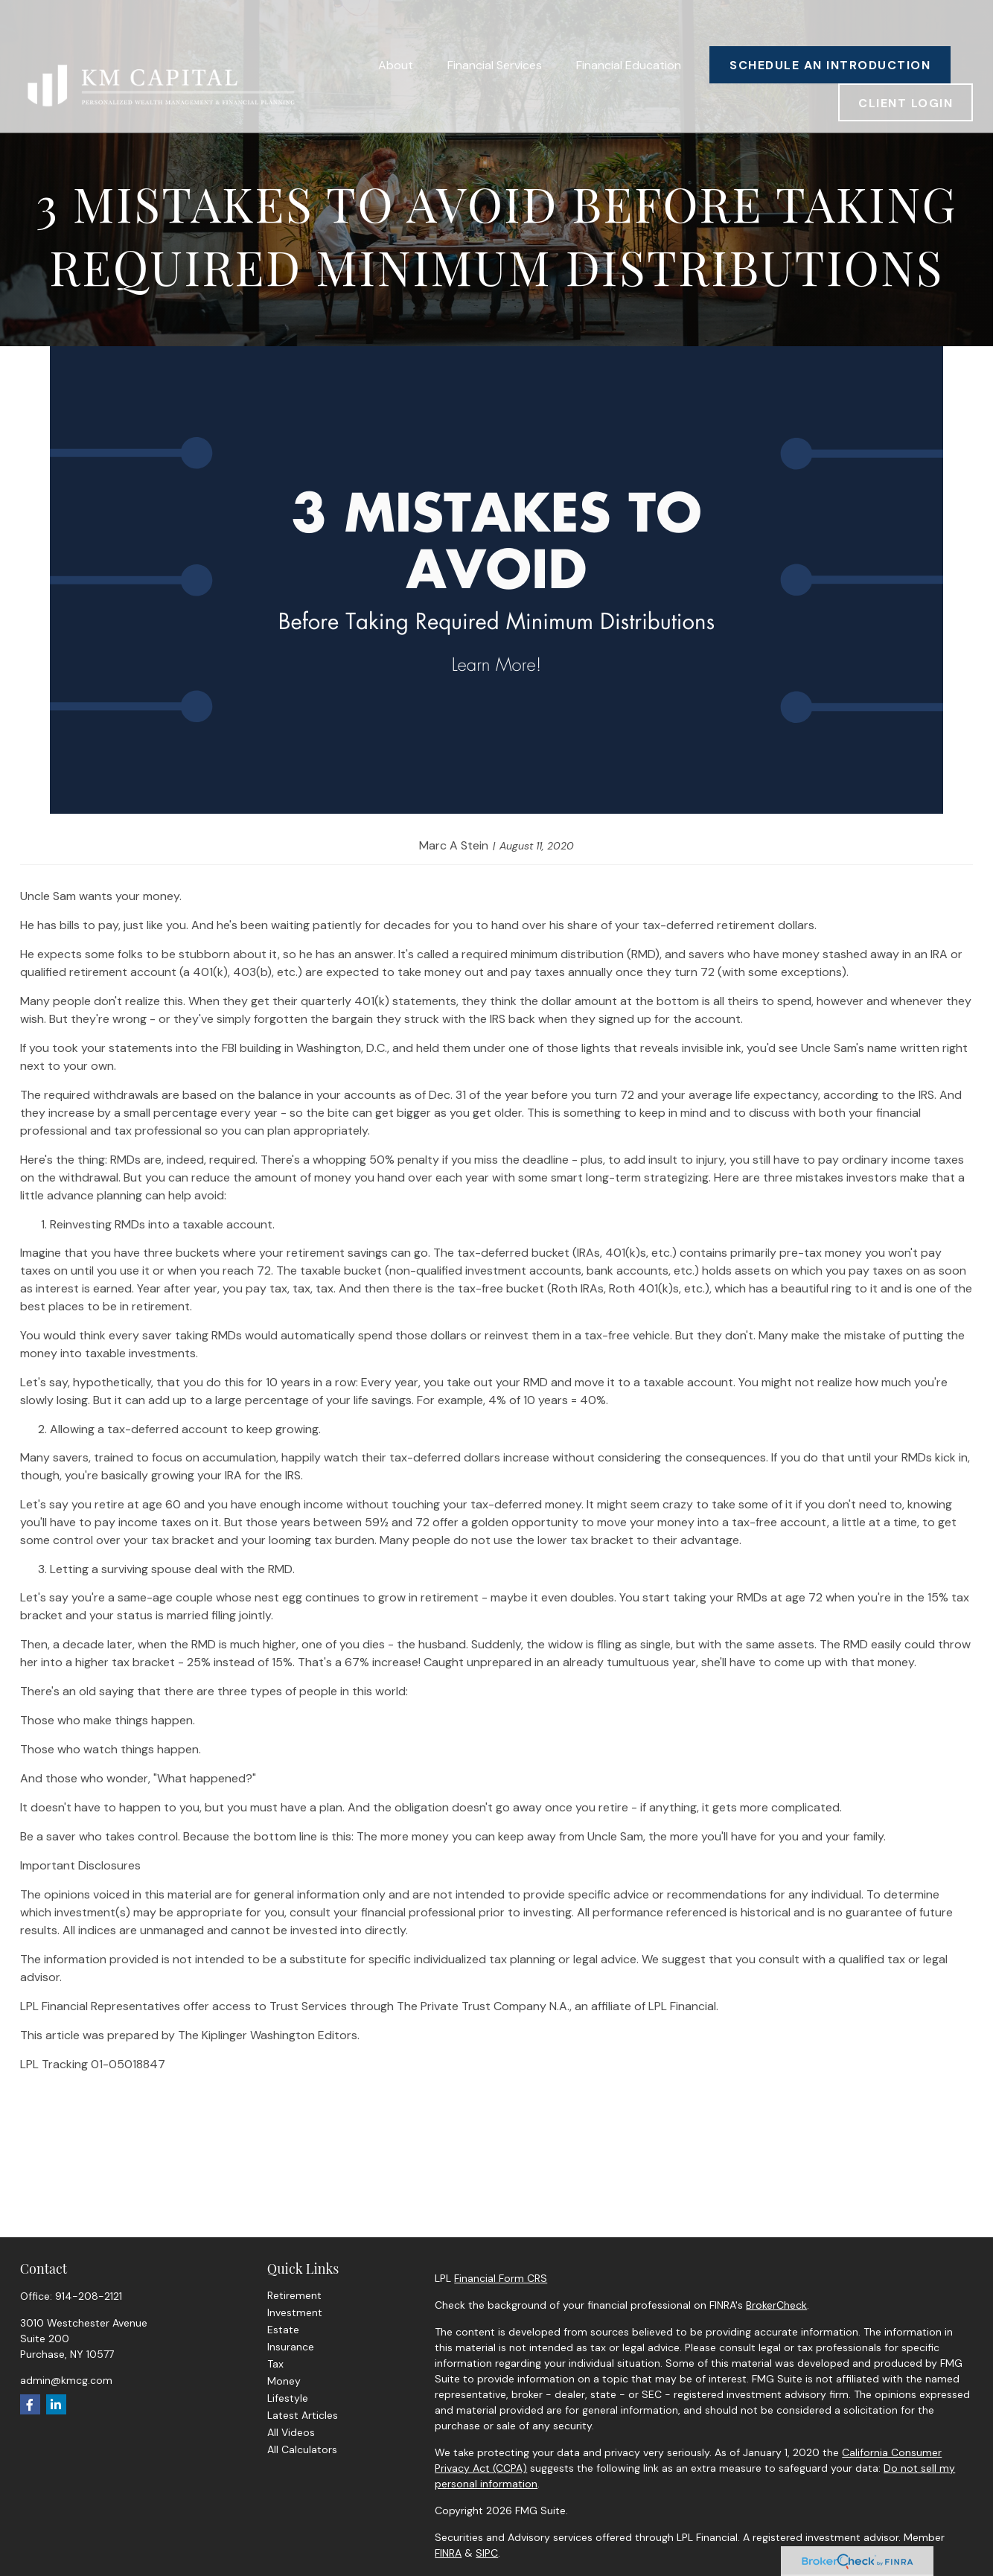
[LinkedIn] (56, 2404)
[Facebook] (30, 2404)
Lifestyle (287, 2398)
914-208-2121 (88, 2296)
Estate (283, 2329)
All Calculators (302, 2449)
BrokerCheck (776, 2305)
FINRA (448, 2553)
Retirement (294, 2295)
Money (284, 2381)
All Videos (291, 2432)
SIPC (487, 2553)
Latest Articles (302, 2415)
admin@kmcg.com (66, 2380)
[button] (395, 30)
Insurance (290, 2346)
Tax (275, 2364)
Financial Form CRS (500, 2278)
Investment (294, 2312)
